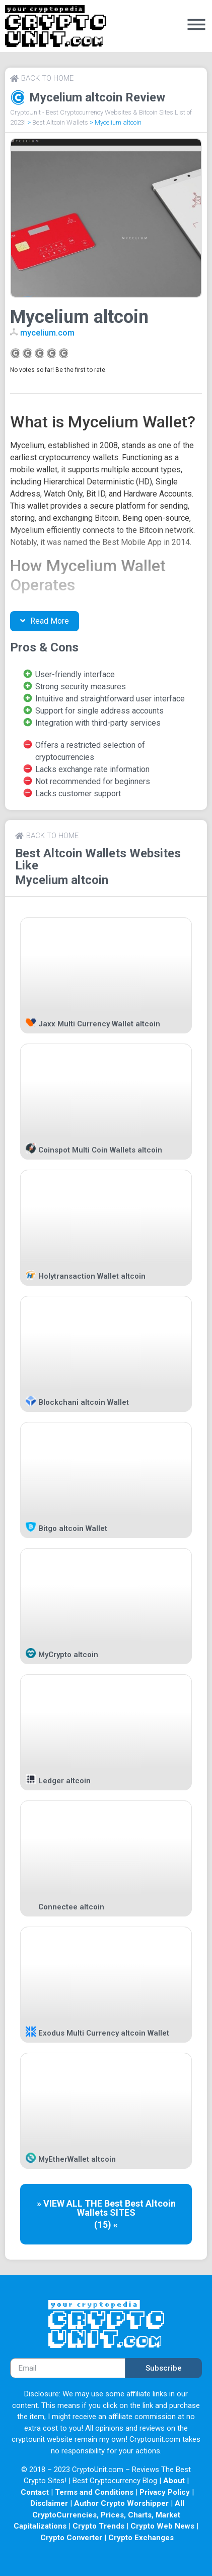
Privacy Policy (164, 2492)
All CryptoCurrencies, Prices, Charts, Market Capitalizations (99, 2515)
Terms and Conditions (94, 2492)
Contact (35, 2492)
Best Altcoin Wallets (60, 122)
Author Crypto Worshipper (121, 2503)
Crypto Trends (98, 2526)
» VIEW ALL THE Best (81, 2203)
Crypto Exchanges (141, 2537)
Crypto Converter (71, 2537)
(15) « (106, 2224)
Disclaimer (49, 2503)
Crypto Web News (162, 2526)
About (174, 2480)
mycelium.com (47, 333)
